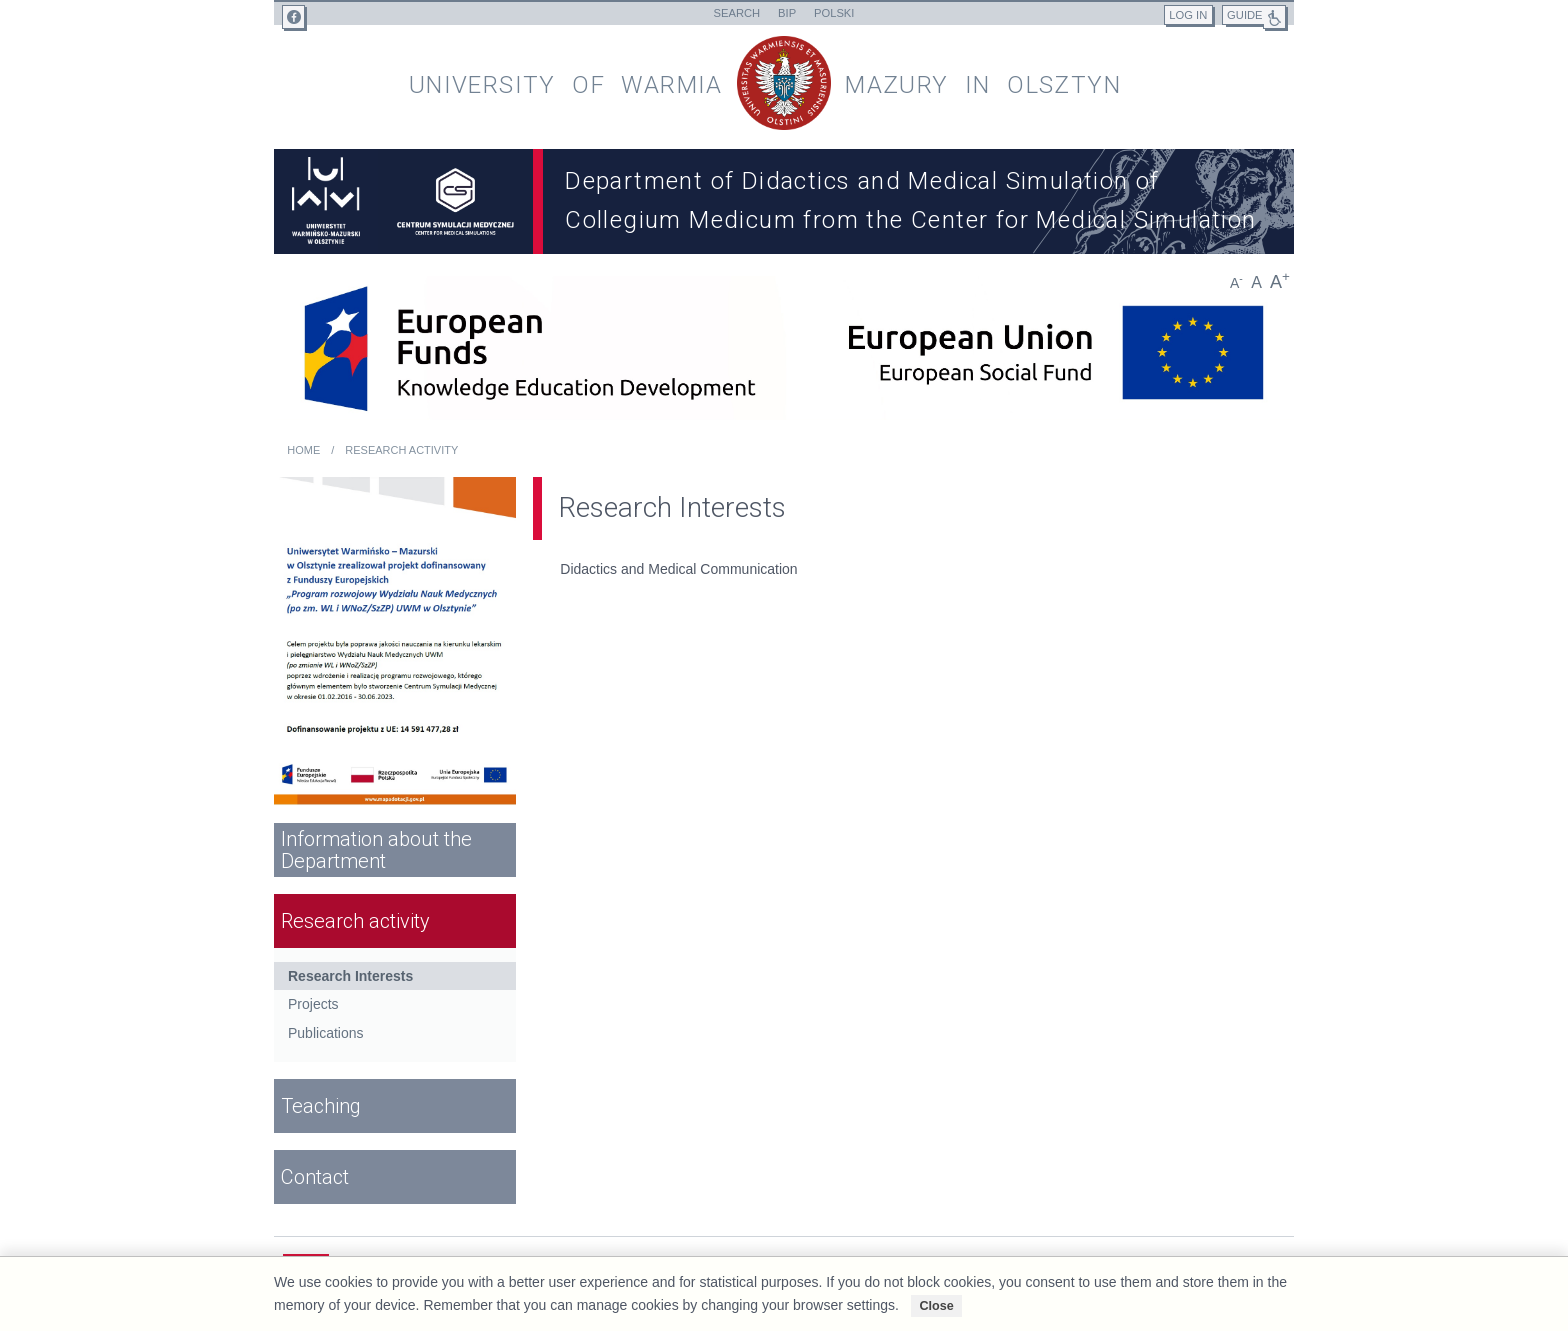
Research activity (401, 450)
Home (303, 450)
